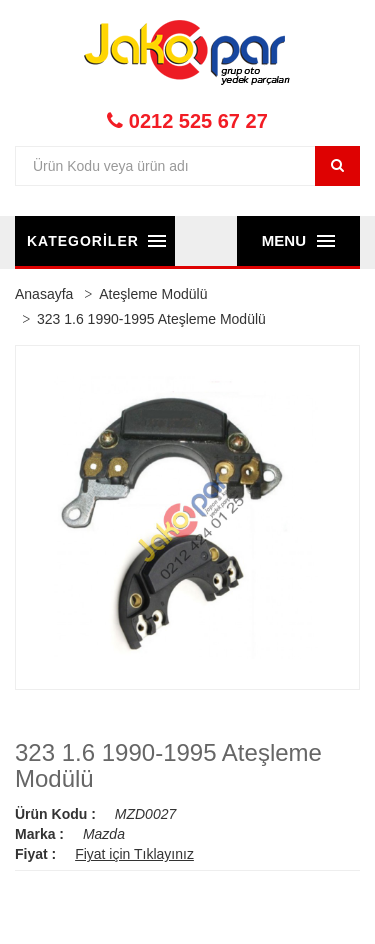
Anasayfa (44, 294)
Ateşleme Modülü (153, 294)
